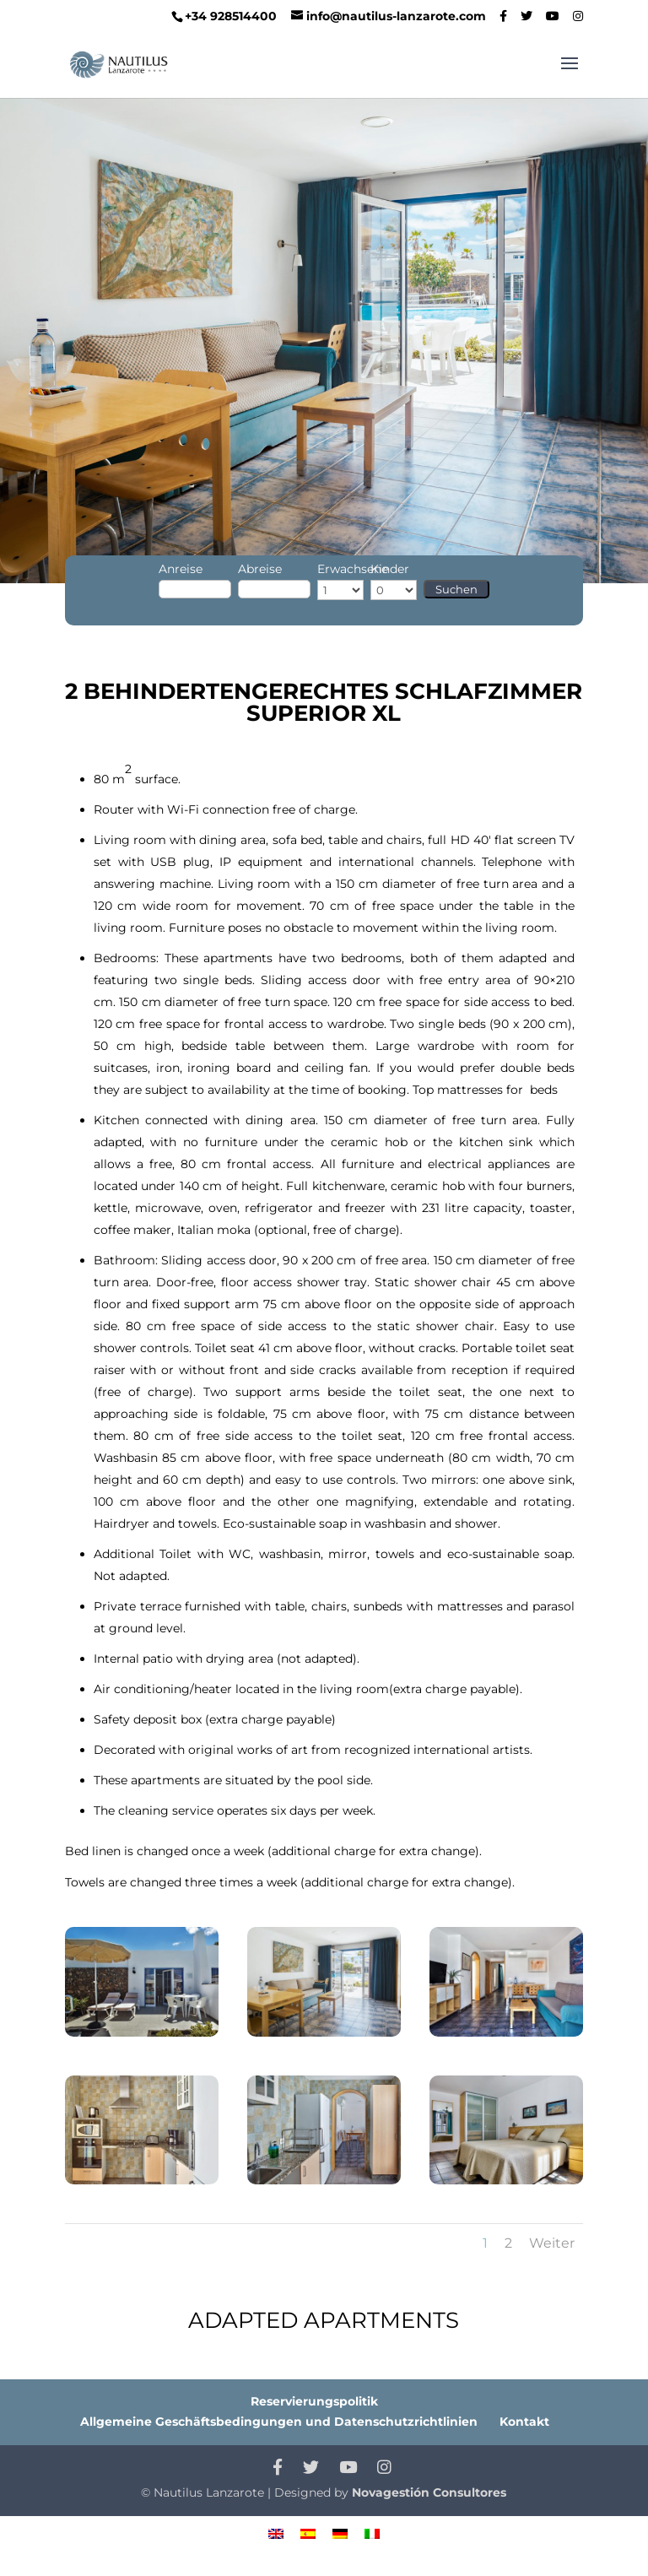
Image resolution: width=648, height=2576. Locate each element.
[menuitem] (276, 2533)
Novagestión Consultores (429, 2492)
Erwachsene (352, 568)
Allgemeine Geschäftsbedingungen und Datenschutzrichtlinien (279, 2421)
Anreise (180, 568)
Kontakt (524, 2421)
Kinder (389, 568)
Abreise (260, 568)
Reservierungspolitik (314, 2401)
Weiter (552, 2243)
